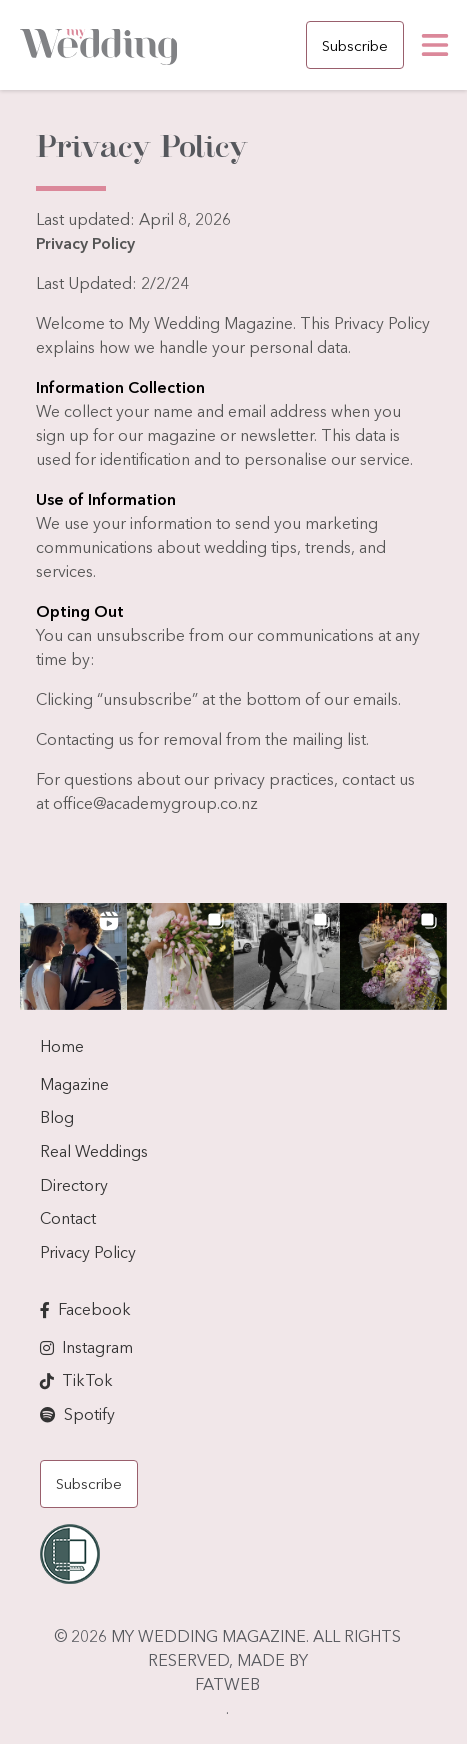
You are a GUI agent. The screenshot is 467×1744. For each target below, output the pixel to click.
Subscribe (355, 45)
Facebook (94, 1309)
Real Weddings (94, 1151)
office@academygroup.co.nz (155, 803)
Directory (74, 1185)
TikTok (87, 1380)
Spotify (89, 1414)
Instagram (97, 1347)
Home (62, 1046)
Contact (68, 1218)
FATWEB (227, 1684)
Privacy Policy (88, 1252)
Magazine (74, 1084)
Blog (57, 1117)
